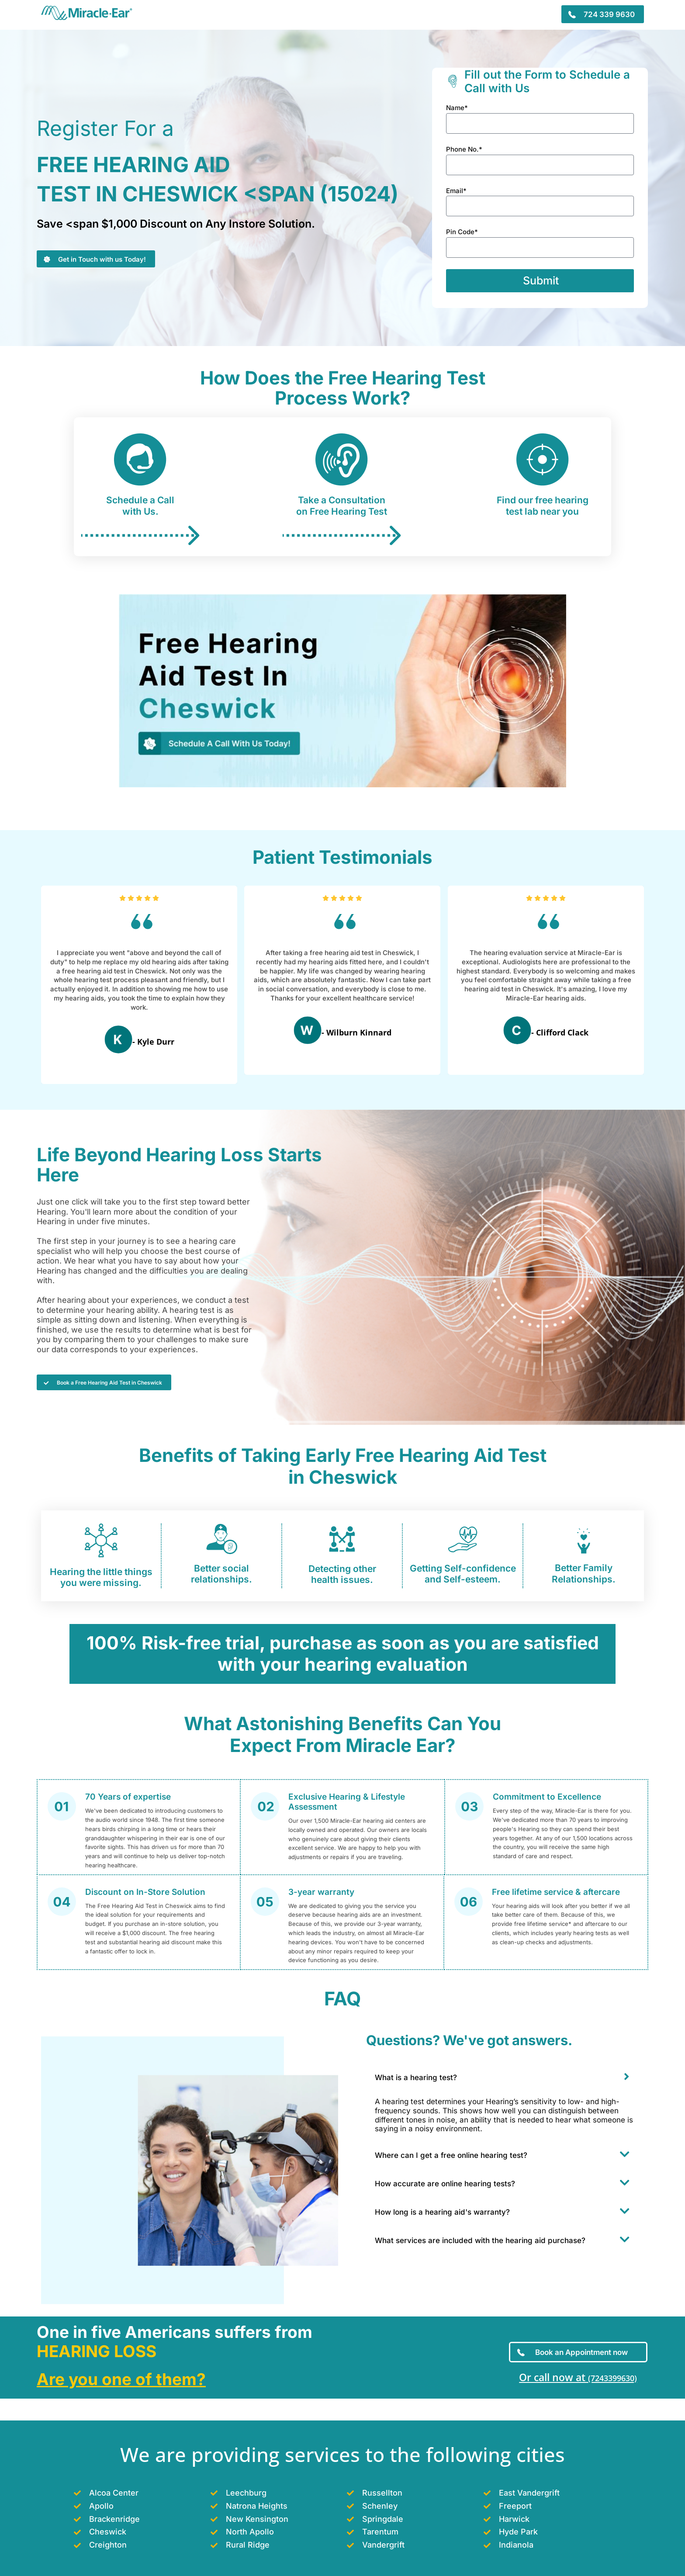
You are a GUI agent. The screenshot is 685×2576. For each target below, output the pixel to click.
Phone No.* (464, 149)
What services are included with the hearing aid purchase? (480, 2243)
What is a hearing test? (416, 2080)
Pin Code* (462, 232)
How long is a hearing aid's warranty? (442, 2215)
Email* (456, 191)
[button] (507, 2079)
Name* (457, 108)
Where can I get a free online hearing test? (451, 2158)
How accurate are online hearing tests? (445, 2186)
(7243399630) (612, 2377)
